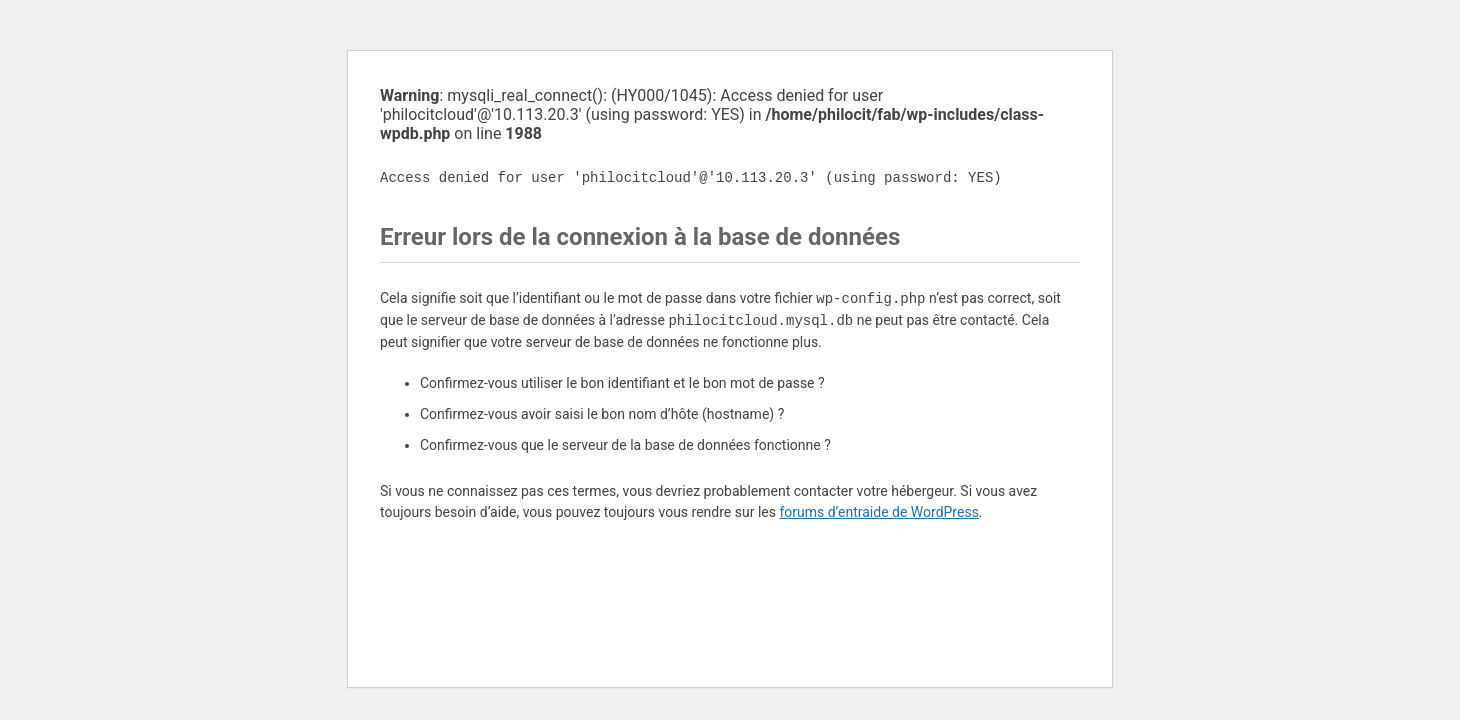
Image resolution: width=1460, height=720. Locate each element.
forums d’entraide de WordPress (878, 512)
